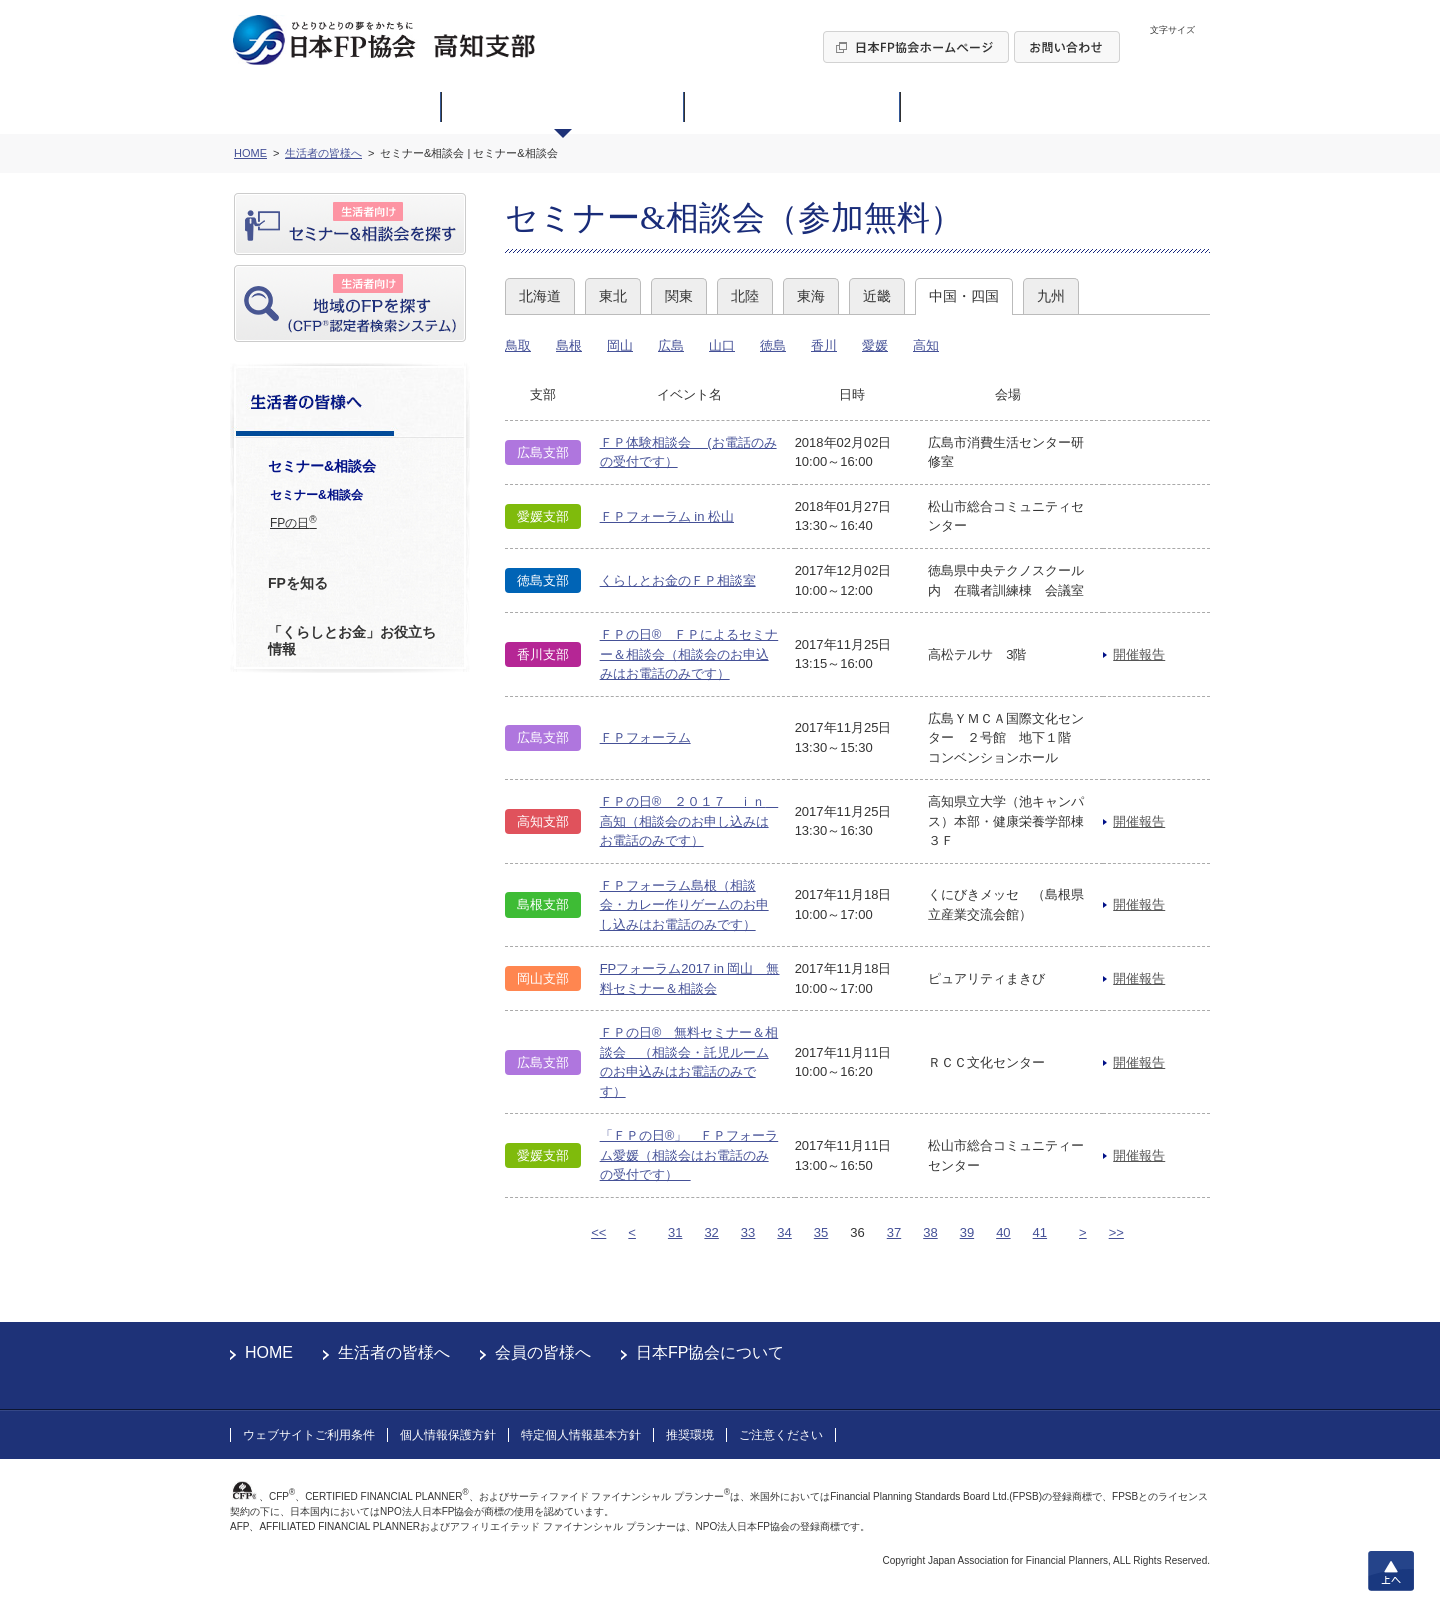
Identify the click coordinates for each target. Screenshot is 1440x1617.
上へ (1391, 1571)
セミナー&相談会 (316, 495)
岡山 (620, 345)
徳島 (773, 345)
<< (598, 1232)
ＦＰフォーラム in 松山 (667, 516)
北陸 (745, 296)
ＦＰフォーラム (645, 737)
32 (711, 1232)
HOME (269, 1352)
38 (930, 1232)
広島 (671, 345)
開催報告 (1139, 654)
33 (748, 1232)
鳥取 (518, 345)
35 (821, 1232)
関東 (679, 296)
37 (894, 1232)
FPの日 (293, 522)
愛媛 (875, 345)
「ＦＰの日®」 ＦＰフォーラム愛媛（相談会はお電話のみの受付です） (689, 1155)
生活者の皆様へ (394, 1352)
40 (1003, 1232)
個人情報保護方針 (448, 1435)
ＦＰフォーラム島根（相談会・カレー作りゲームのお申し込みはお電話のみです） (684, 905)
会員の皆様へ (543, 1352)
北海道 (540, 296)
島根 (569, 345)
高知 (926, 345)
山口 (722, 345)
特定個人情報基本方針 (581, 1435)
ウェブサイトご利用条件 (309, 1435)
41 (1040, 1232)
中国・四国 (964, 296)
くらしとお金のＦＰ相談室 (678, 580)
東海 (811, 296)
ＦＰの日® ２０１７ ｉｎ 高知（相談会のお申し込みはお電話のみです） (689, 821)
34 (784, 1232)
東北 (613, 296)
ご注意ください (781, 1435)
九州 (1051, 296)
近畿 (877, 296)
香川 (824, 345)
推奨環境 (690, 1435)
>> (1116, 1232)
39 (967, 1232)
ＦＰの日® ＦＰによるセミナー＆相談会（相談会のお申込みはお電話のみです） (689, 654)
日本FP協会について (710, 1352)
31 (675, 1232)
